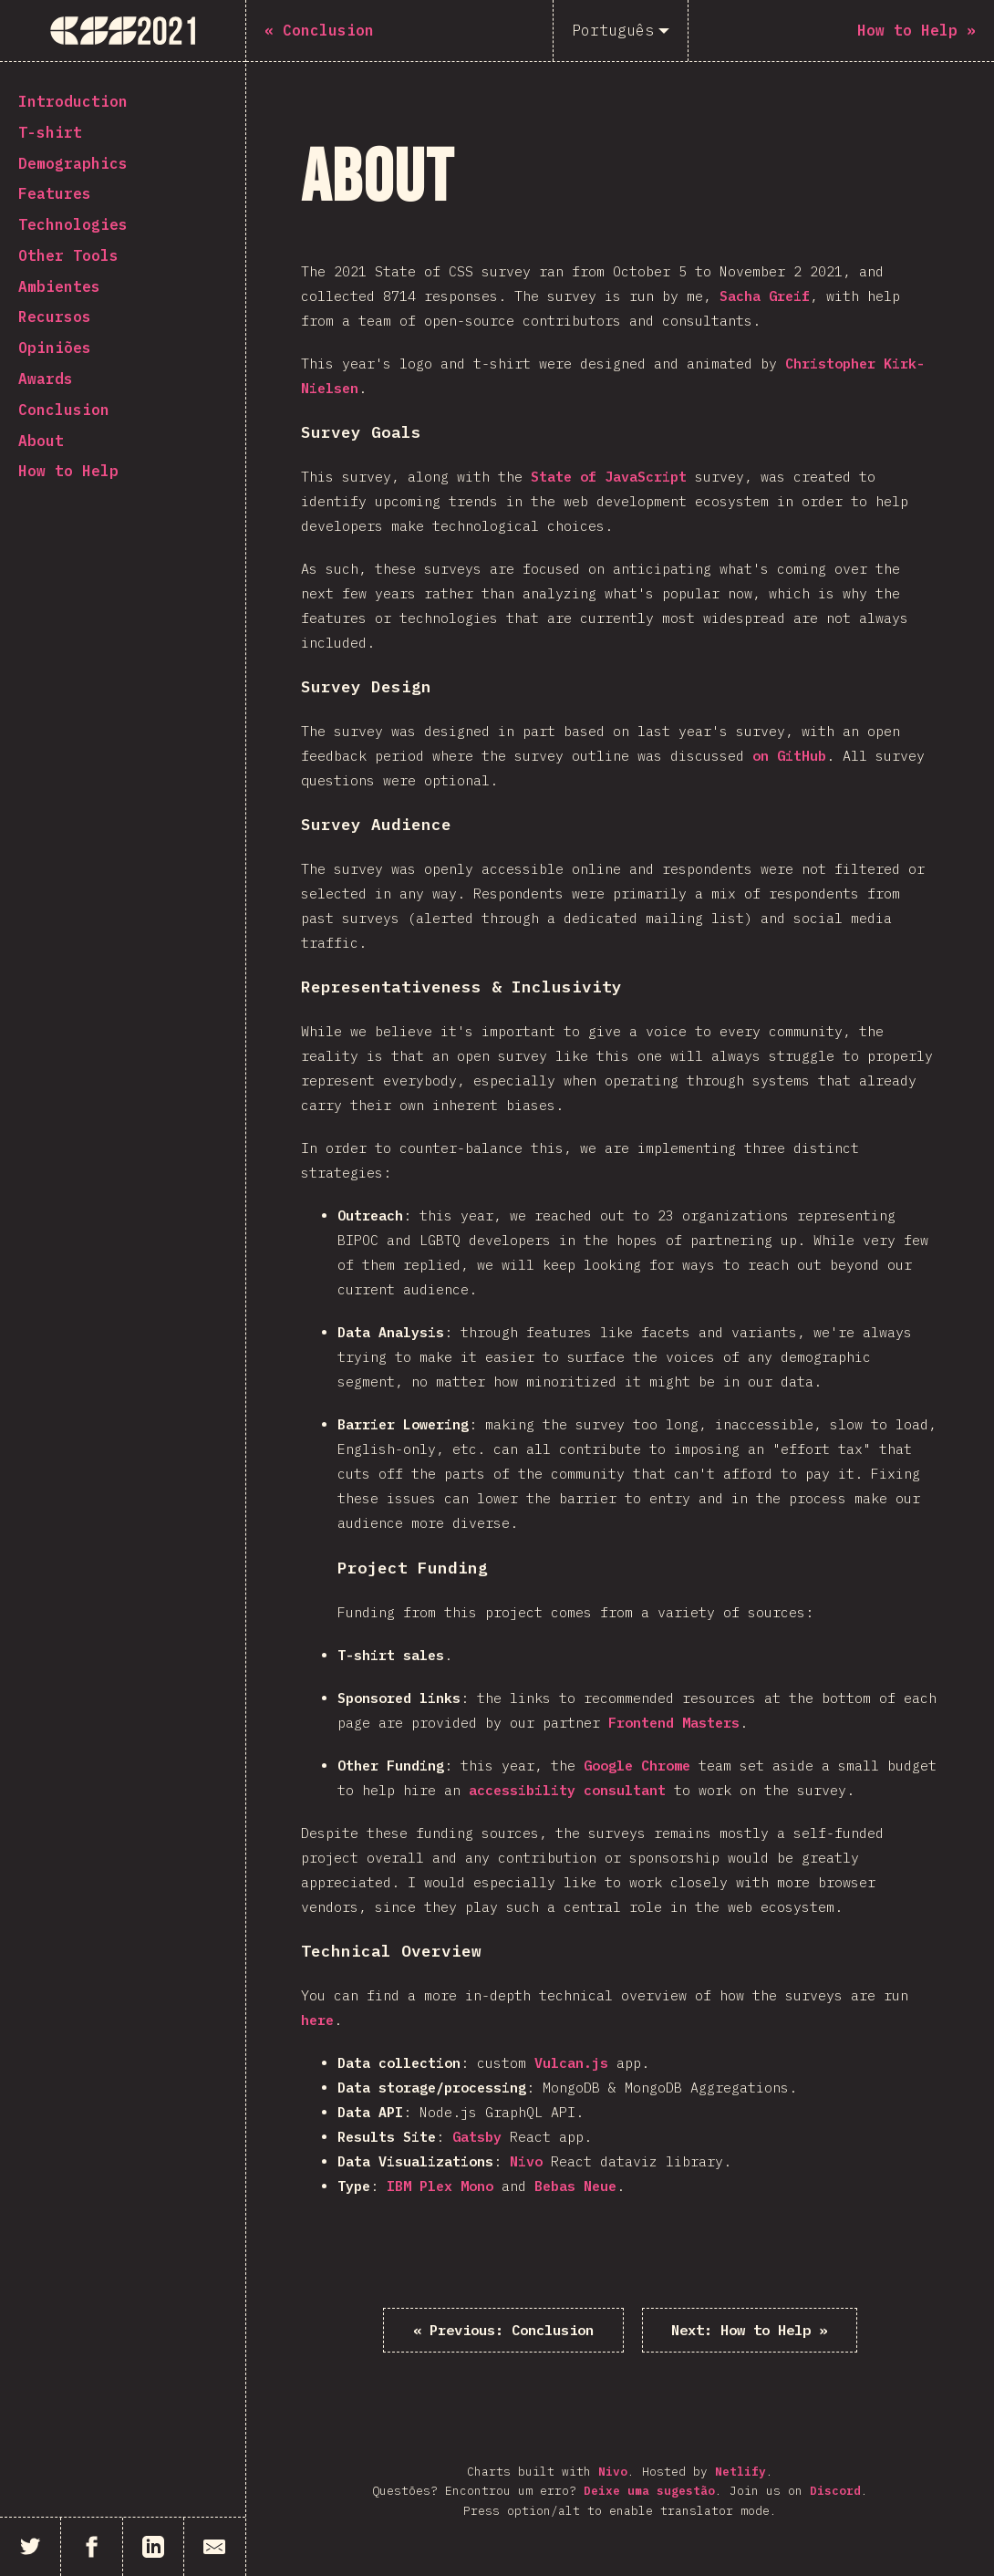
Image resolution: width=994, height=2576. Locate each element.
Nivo (526, 2161)
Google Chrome (637, 1765)
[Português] (621, 30)
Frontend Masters (674, 1722)
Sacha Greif (765, 296)
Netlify (740, 2471)
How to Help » (748, 2330)
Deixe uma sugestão (649, 2491)
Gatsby (477, 2136)
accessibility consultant (567, 1790)
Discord (835, 2491)
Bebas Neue (575, 2186)
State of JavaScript (609, 476)
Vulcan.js (571, 2063)
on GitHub (789, 755)
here (317, 2020)
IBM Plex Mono (440, 2186)
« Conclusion (505, 2330)
